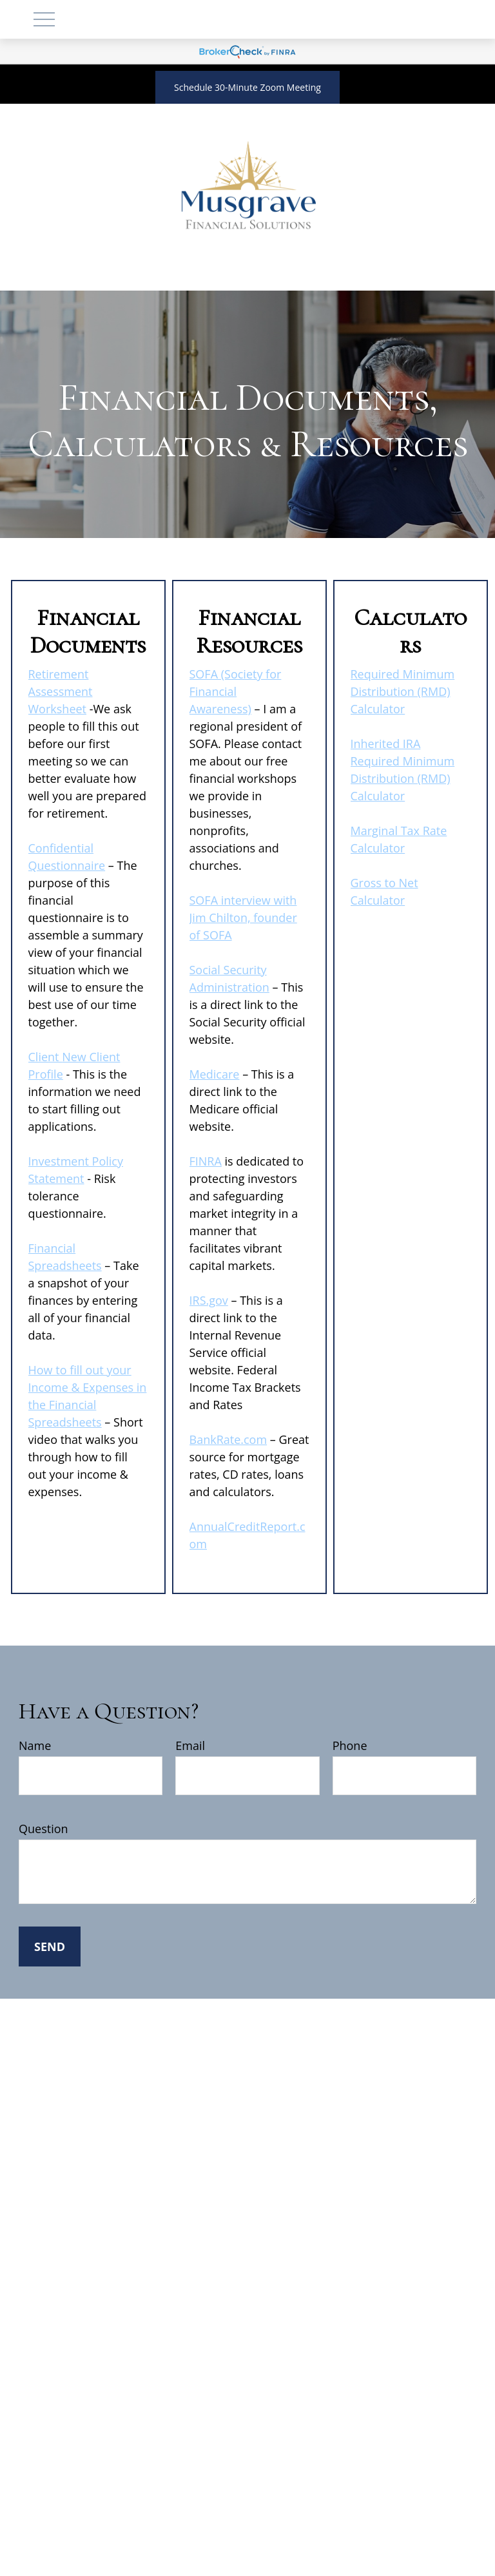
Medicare (214, 1074)
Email (190, 1745)
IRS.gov (208, 1300)
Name (35, 1745)
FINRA (205, 1161)
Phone (350, 1745)
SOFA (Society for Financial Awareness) (235, 691)
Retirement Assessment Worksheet (60, 691)
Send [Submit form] (49, 1946)
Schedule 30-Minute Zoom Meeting (247, 87)
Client (45, 1056)
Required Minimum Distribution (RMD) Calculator (403, 691)
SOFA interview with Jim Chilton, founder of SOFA (243, 917)
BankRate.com (228, 1439)
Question (43, 1828)
